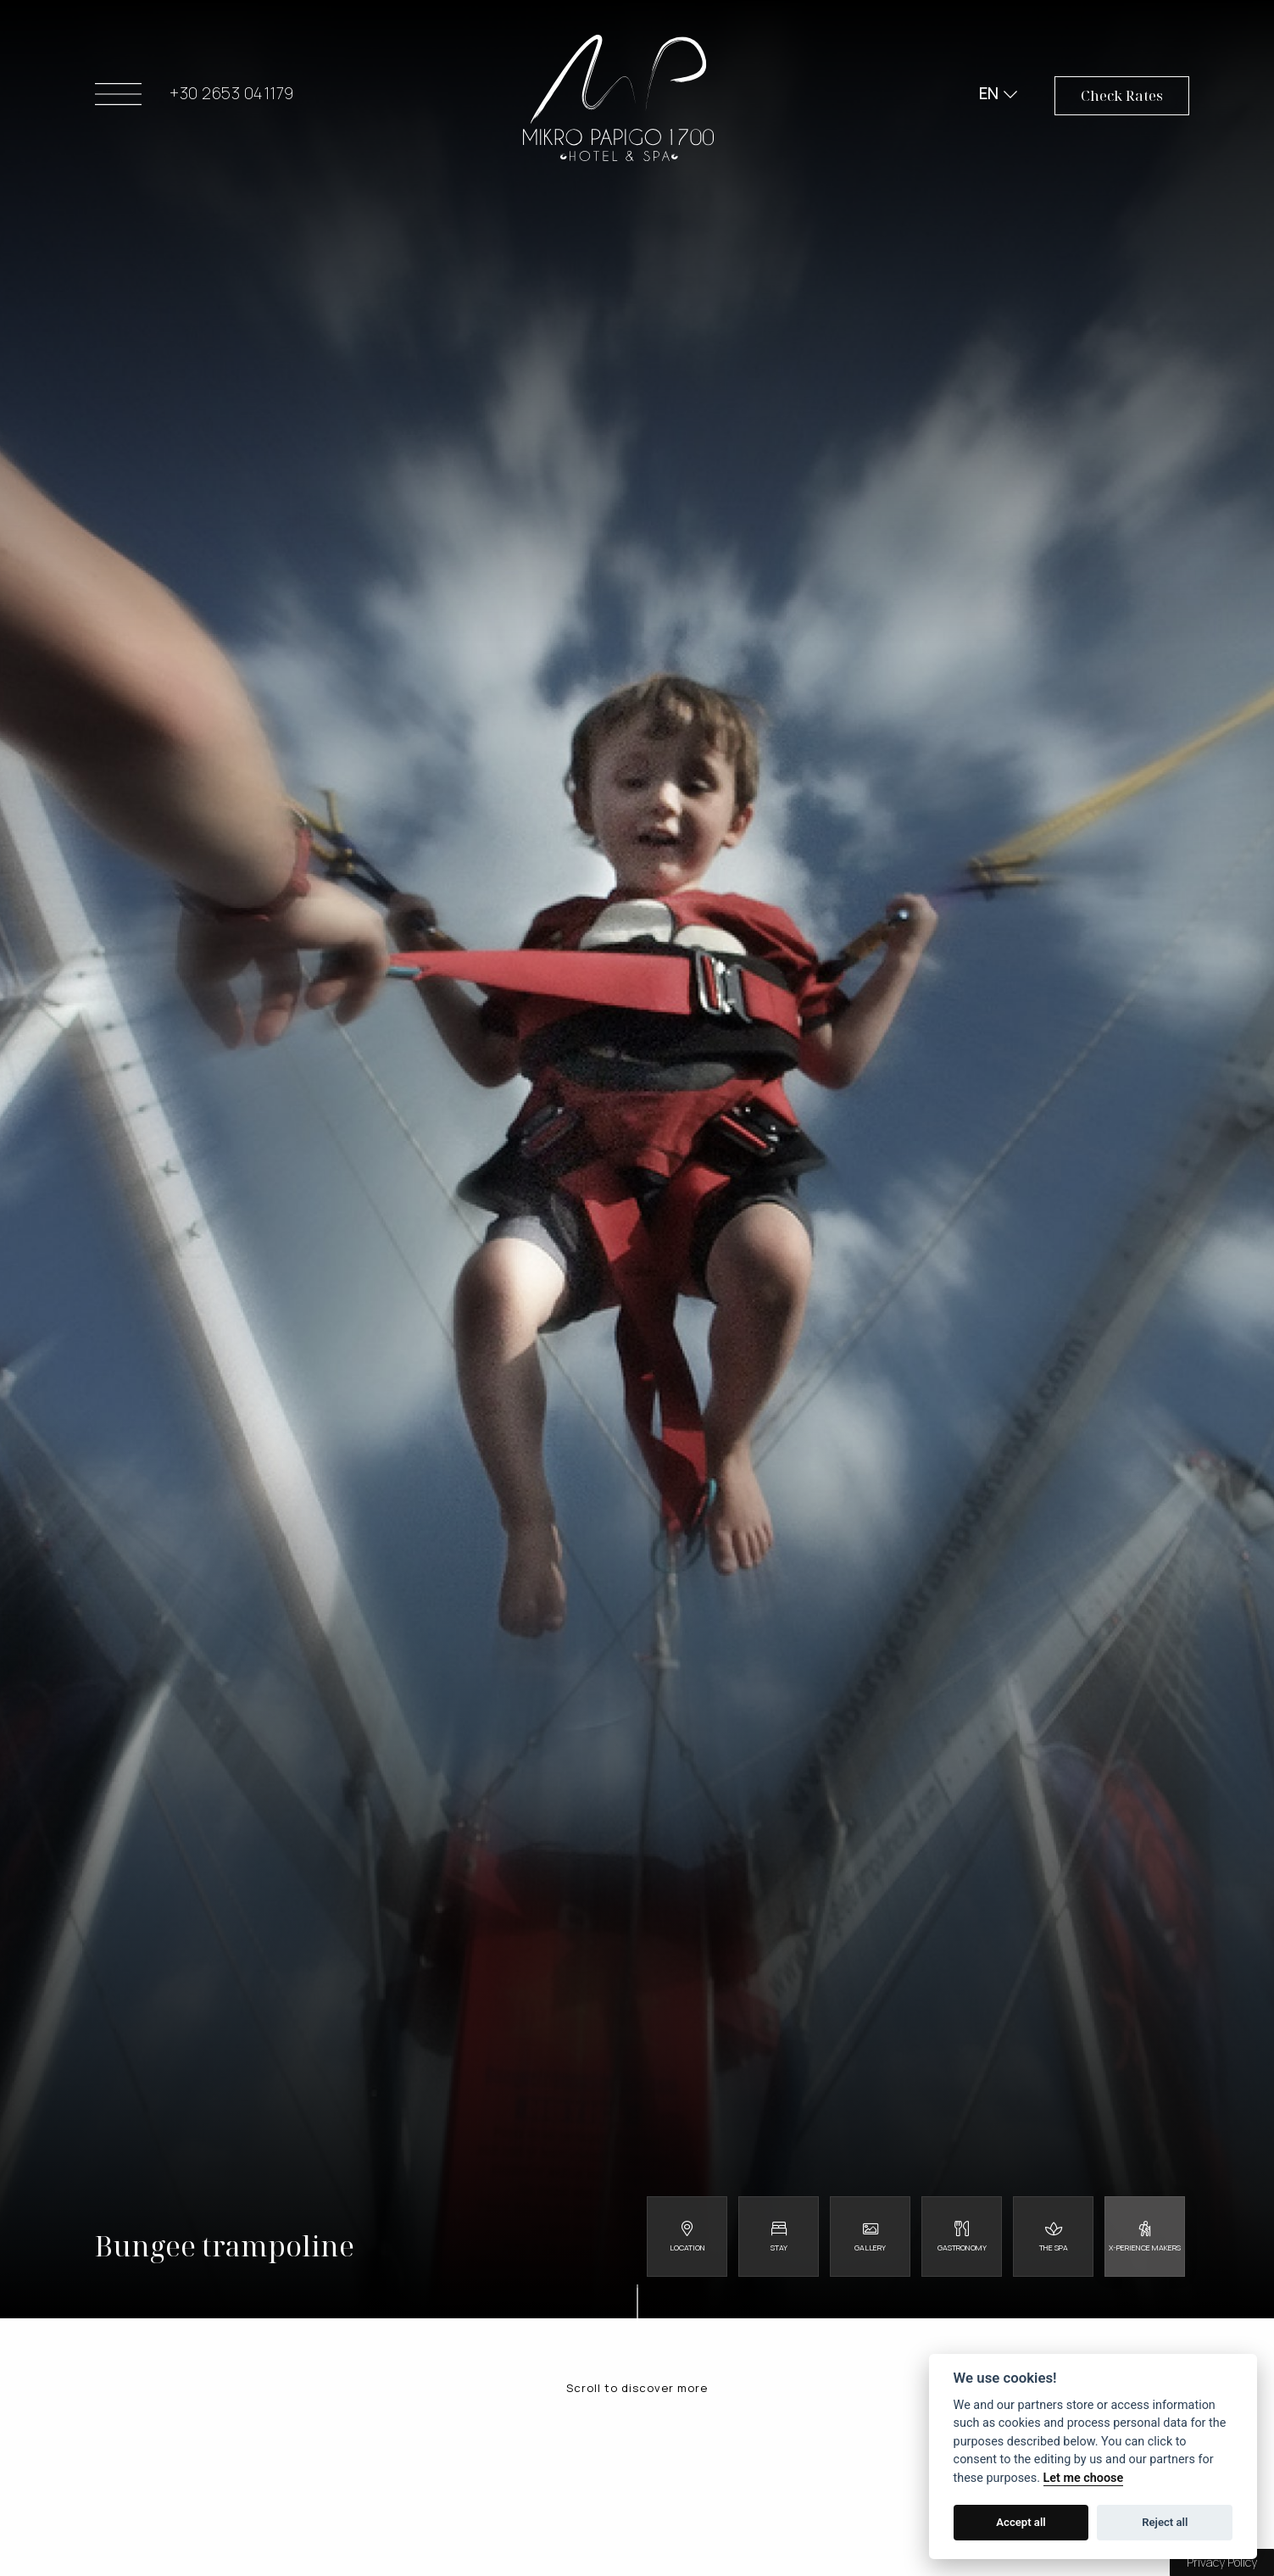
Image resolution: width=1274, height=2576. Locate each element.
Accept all (1020, 2522)
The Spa (1053, 2247)
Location (687, 2247)
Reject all (1165, 2522)
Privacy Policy (1222, 2562)
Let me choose (1083, 2478)
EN (989, 93)
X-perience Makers (1145, 2247)
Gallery (870, 2247)
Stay (779, 2247)
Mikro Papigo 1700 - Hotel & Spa (618, 98)
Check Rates (1122, 95)
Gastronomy (962, 2247)
